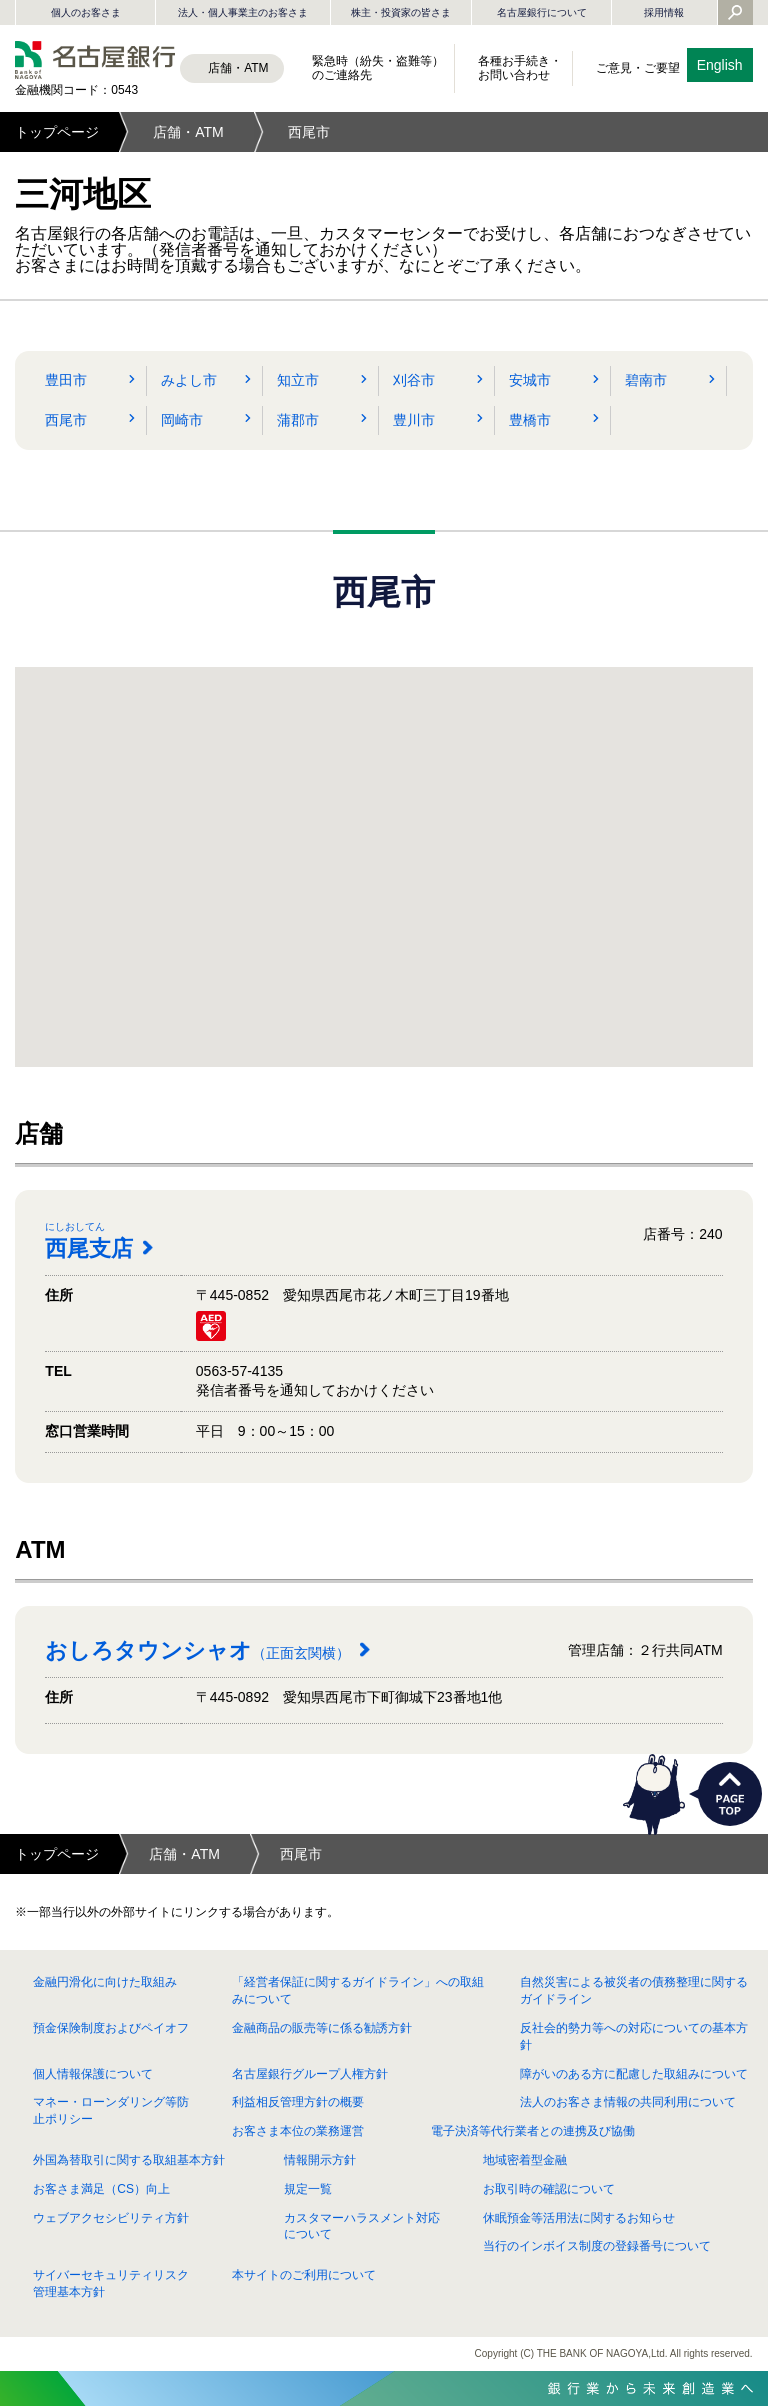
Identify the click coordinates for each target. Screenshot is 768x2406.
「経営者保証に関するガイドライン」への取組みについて (358, 1990)
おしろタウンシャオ (197, 1650)
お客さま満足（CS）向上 (101, 2189)
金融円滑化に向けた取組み (105, 1982)
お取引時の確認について (549, 2189)
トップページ (57, 132)
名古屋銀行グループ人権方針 (310, 2074)
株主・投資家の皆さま (401, 12)
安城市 (530, 380)
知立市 (298, 380)
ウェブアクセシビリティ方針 (111, 2218)
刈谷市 (414, 380)
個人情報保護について (93, 2074)
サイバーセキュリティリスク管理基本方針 (111, 2283)
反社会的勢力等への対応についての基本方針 (634, 2036)
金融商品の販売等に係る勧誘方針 (322, 2028)
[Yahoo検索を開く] (735, 14)
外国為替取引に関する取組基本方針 (129, 2160)
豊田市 (66, 380)
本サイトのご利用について (304, 2275)
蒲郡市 (298, 420)
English (720, 65)
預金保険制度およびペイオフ (111, 2028)
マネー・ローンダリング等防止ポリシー (111, 2110)
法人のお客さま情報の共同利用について (628, 2102)
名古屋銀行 (95, 60)
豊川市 (414, 420)
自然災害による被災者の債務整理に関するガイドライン (634, 1990)
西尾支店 (99, 1240)
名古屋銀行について (542, 12)
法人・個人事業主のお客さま (243, 12)
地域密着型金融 (525, 2160)
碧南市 (646, 380)
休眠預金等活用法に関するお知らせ (579, 2218)
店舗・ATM (188, 132)
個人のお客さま (86, 12)
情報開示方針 (320, 2160)
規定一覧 (308, 2189)
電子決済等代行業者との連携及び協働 (533, 2131)
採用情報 (664, 12)
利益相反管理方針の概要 (298, 2102)
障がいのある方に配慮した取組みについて (634, 2074)
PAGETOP (730, 1794)
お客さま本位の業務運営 (298, 2131)
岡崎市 (182, 420)
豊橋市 (530, 420)
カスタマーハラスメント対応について (362, 2226)
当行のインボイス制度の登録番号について (597, 2246)
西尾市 (66, 420)
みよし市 (189, 380)
